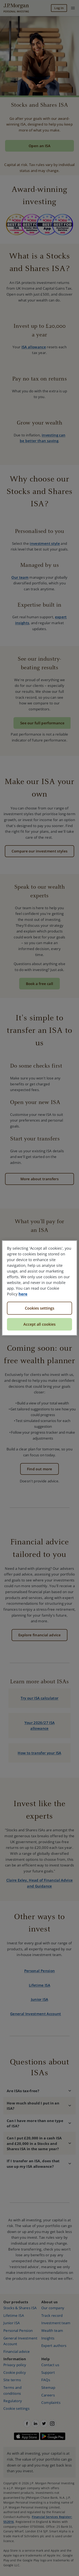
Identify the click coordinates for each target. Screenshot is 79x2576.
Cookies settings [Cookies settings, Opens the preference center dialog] (39, 1308)
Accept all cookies (39, 1324)
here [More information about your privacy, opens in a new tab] (23, 1293)
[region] (39, 1288)
